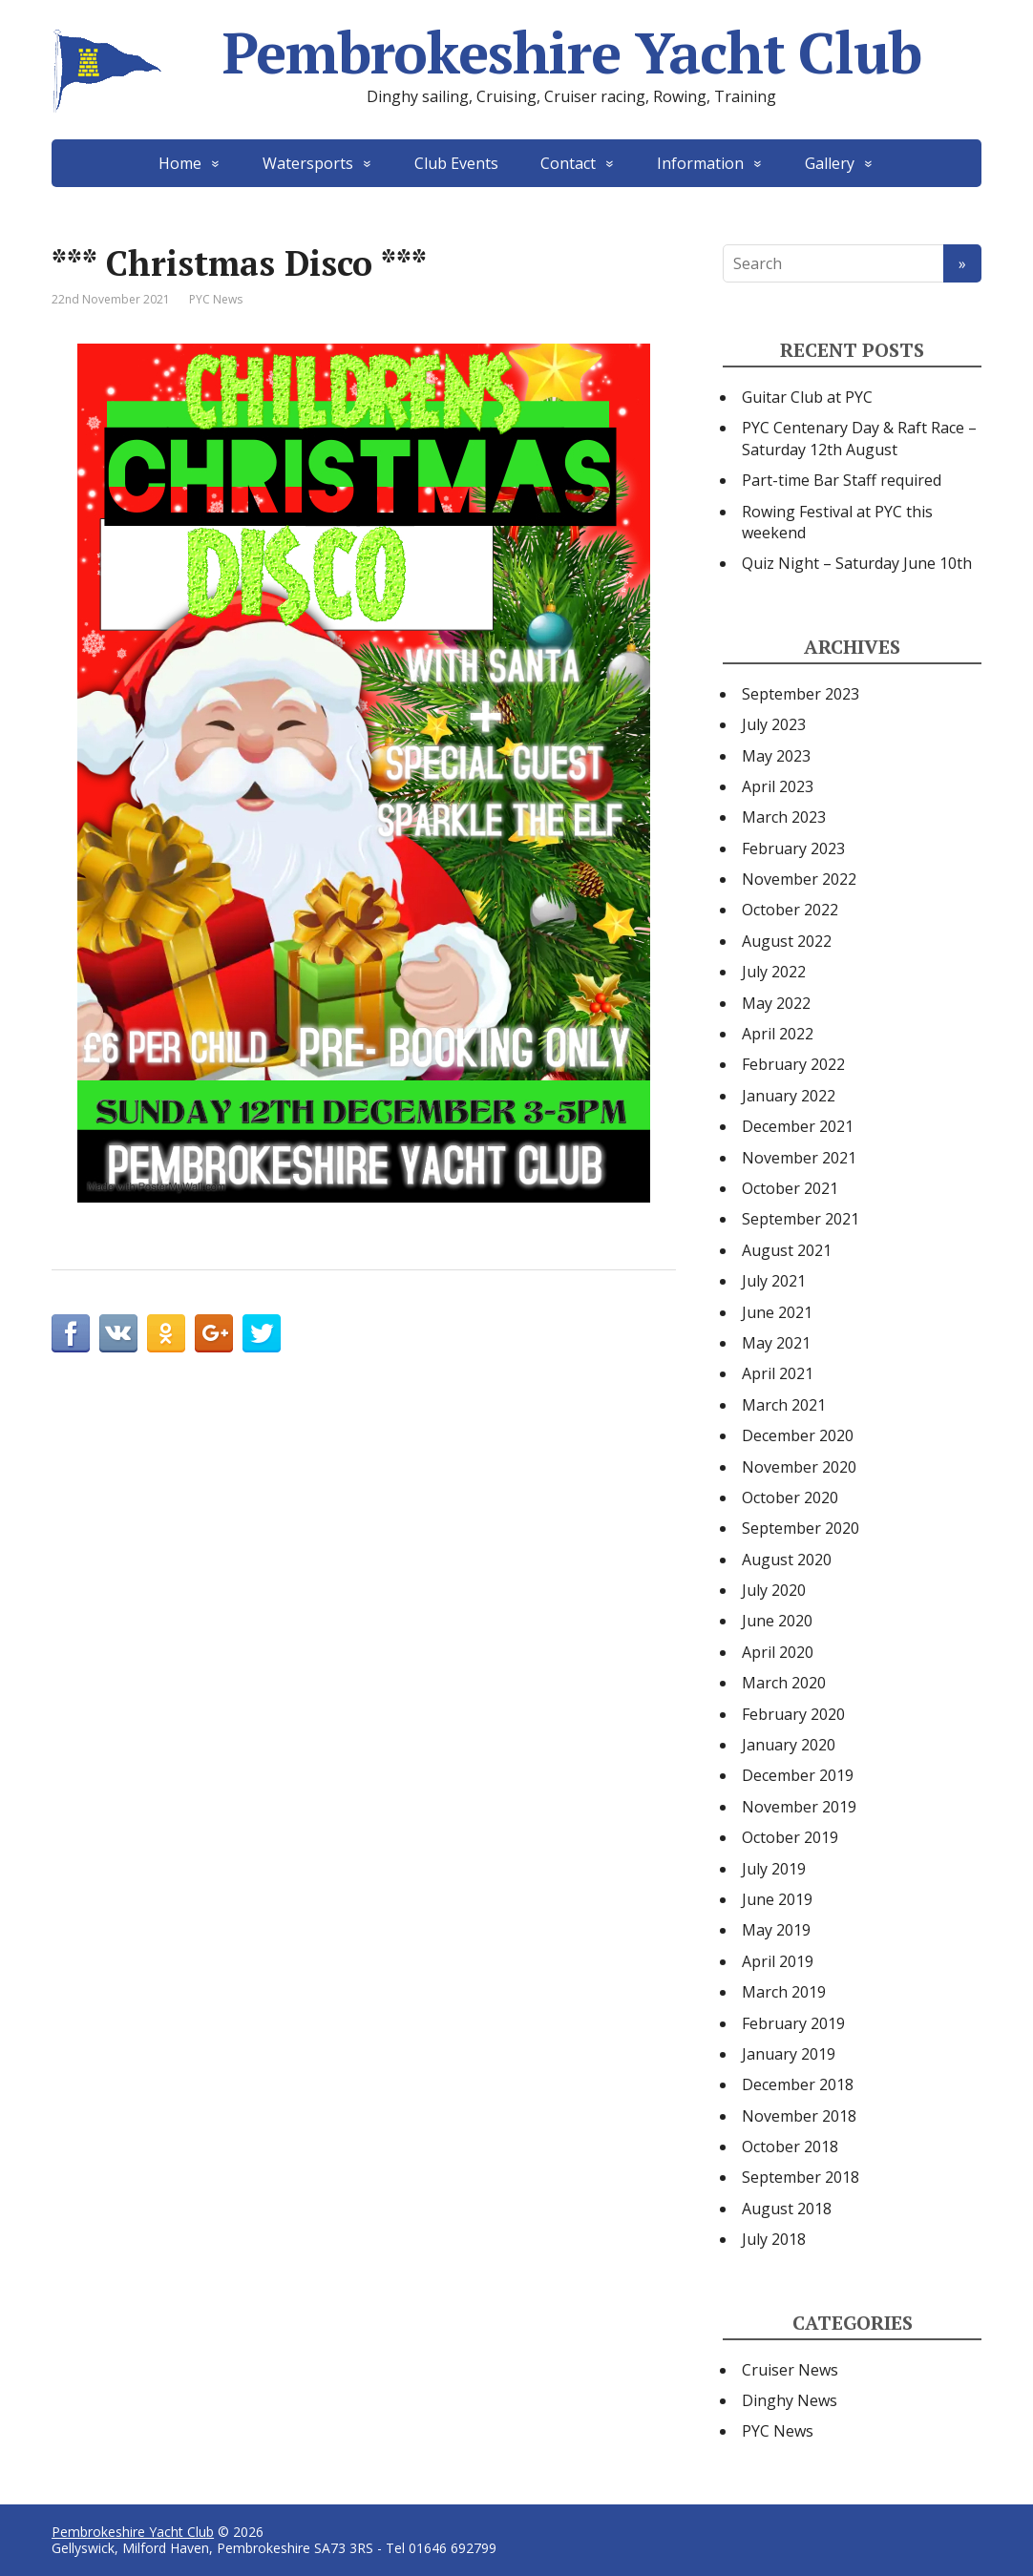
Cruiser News (790, 2369)
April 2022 (777, 1033)
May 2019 (776, 1929)
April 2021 (777, 1373)
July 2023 (774, 724)
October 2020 (790, 1497)
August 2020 (787, 1559)
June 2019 (777, 1899)
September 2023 (800, 693)
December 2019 (798, 1775)
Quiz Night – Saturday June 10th (857, 563)
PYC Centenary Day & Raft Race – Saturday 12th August (859, 438)
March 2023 (784, 816)
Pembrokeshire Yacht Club (486, 52)
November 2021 (799, 1157)
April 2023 (777, 786)
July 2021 (774, 1280)
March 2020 (784, 1682)
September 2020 (800, 1528)
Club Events (456, 163)
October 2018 (790, 2146)
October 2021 (790, 1188)
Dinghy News (789, 2400)
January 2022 (788, 1095)
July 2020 (774, 1590)
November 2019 (799, 1806)
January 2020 (788, 1744)
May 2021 (776, 1342)
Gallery (829, 163)
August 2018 (787, 2208)
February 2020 (793, 1714)
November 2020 (799, 1466)
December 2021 (798, 1126)
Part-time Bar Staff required (841, 480)
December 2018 (798, 2084)
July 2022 (774, 971)
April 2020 (777, 1652)
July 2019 (774, 1868)
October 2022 (790, 909)
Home (179, 163)
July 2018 (774, 2239)
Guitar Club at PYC (807, 397)
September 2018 (800, 2177)
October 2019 (790, 1837)
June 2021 (777, 1312)
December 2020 (798, 1435)
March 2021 (784, 1404)
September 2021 (800, 1218)
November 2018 (799, 2115)
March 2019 (784, 1991)
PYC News (215, 299)
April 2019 (777, 1961)
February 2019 (793, 2023)
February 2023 (793, 848)
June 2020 (777, 1620)
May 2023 (776, 755)
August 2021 (787, 1250)
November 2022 (799, 879)
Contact (568, 163)
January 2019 (788, 2053)
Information (700, 163)
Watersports (308, 163)
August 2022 (787, 941)
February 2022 (793, 1064)
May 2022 (776, 1003)
